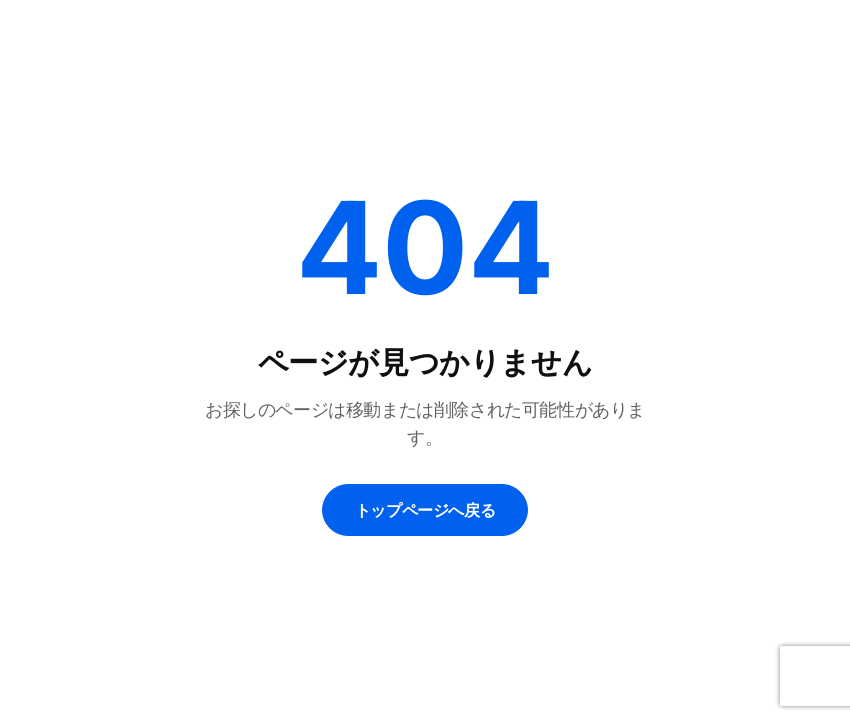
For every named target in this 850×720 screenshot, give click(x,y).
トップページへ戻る (425, 510)
